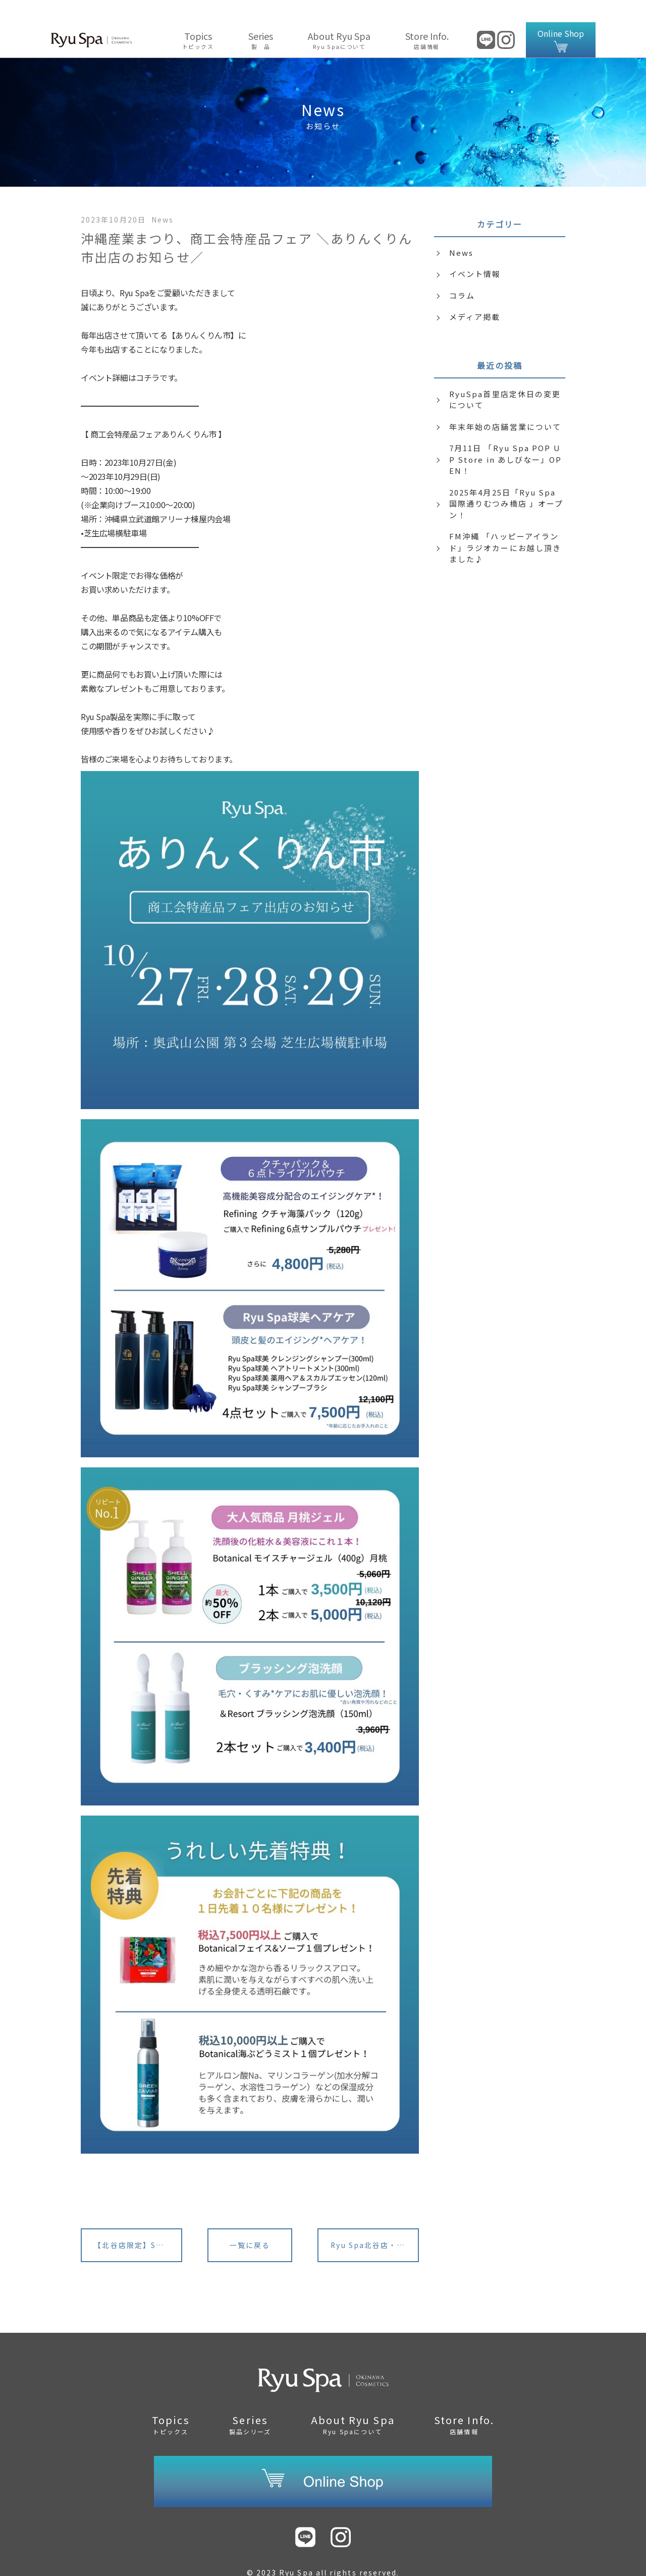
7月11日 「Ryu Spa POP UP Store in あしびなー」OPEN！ (505, 437)
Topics (198, 17)
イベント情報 (475, 251)
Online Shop (560, 17)
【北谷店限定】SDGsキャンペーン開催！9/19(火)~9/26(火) (138, 2223)
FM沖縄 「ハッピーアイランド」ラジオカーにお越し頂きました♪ (505, 525)
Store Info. (427, 17)
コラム (462, 273)
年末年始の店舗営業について (505, 404)
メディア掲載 (474, 294)
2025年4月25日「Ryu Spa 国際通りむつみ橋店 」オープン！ (506, 481)
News (461, 230)
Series (261, 17)
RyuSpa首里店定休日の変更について (505, 377)
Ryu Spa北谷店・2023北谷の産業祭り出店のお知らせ (375, 2223)
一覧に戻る (250, 2223)
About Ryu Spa (339, 17)
